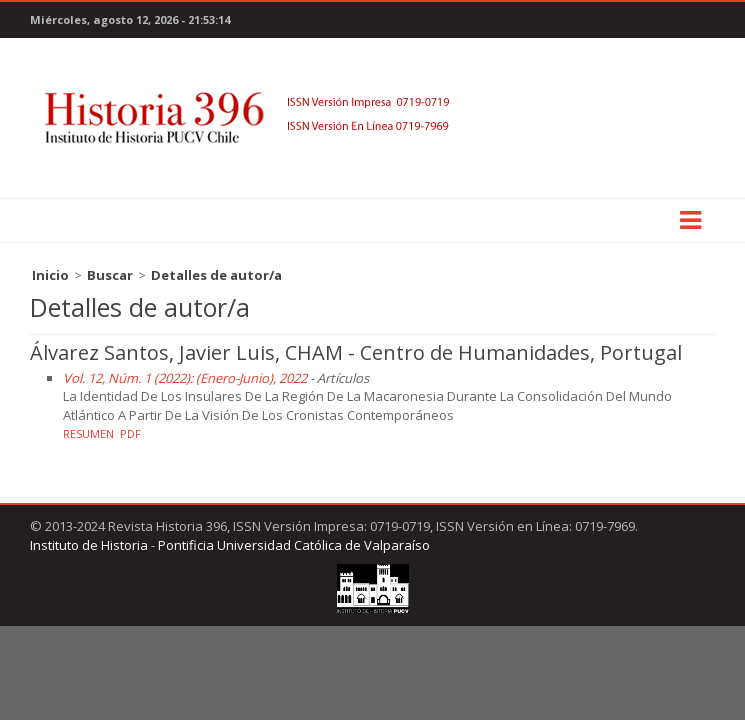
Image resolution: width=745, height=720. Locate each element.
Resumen (88, 433)
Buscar (110, 275)
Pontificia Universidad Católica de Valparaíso (294, 545)
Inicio (50, 275)
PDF (130, 433)
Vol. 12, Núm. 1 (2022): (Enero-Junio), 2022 (185, 378)
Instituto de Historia (89, 545)
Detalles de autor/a (216, 275)
